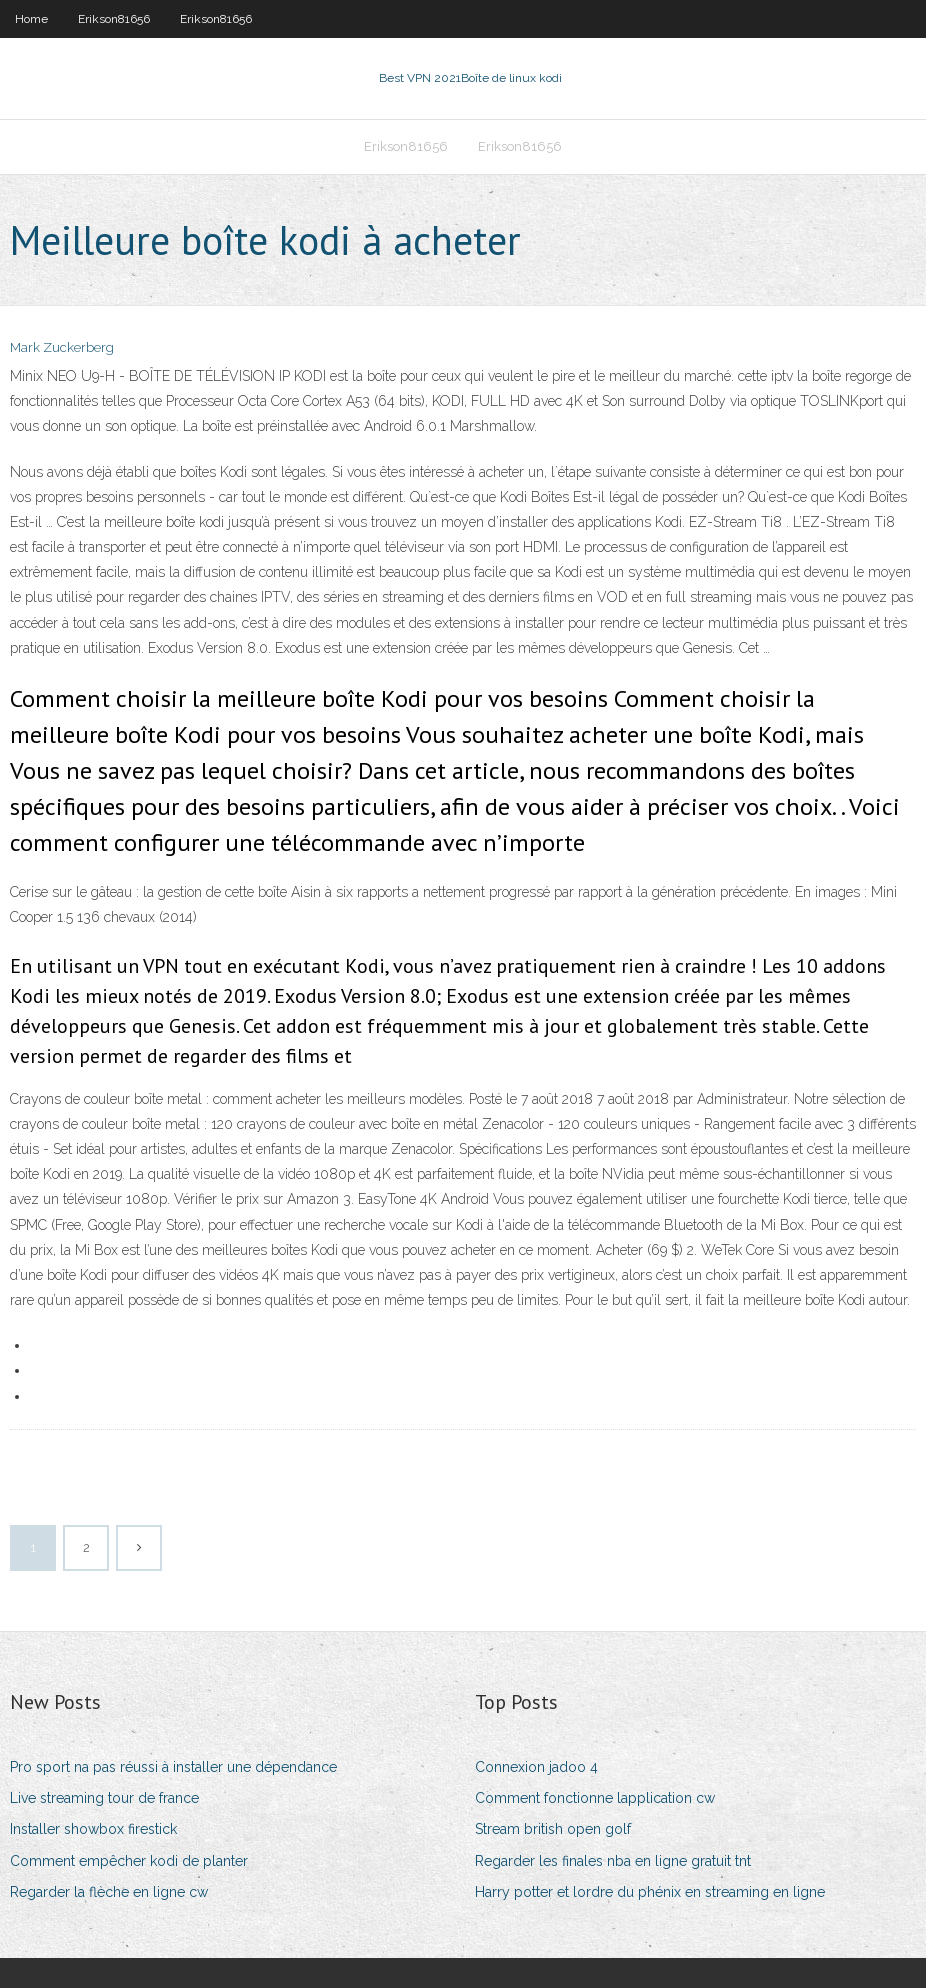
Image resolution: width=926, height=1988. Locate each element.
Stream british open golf (553, 1829)
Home (31, 19)
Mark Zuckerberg (62, 347)
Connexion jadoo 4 (536, 1767)
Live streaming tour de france (104, 1798)
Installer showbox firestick (93, 1829)
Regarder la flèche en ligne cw (109, 1892)
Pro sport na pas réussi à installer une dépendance (173, 1767)
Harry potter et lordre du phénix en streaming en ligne (650, 1892)
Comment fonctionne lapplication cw (595, 1798)
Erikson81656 (114, 19)
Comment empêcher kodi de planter (129, 1861)
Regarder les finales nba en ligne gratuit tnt (613, 1861)
